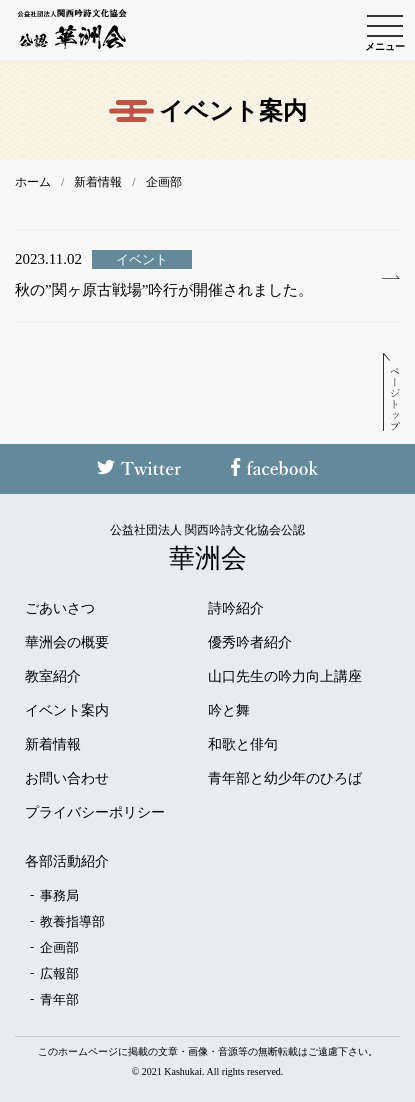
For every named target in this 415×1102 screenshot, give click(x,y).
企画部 (59, 947)
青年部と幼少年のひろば (285, 779)
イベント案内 (67, 711)
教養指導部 (72, 921)
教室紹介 (53, 677)
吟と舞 (229, 711)
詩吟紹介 (236, 609)
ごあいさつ (60, 609)
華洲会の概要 (67, 643)
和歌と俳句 (243, 745)
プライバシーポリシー (95, 813)
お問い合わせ (67, 779)
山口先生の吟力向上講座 (285, 677)
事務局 (59, 895)
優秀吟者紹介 (250, 643)
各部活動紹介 (67, 862)
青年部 (59, 999)
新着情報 (53, 745)
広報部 (59, 973)
